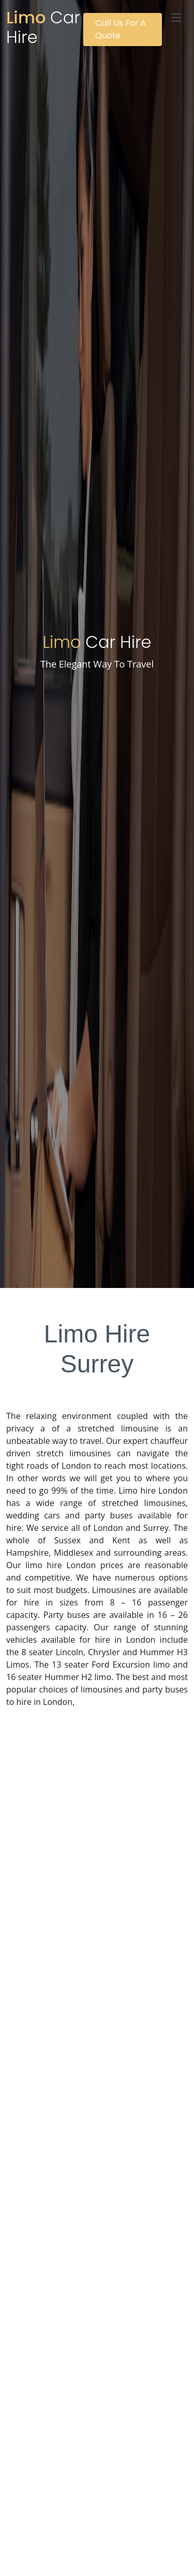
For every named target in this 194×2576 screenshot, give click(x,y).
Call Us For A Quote (120, 29)
